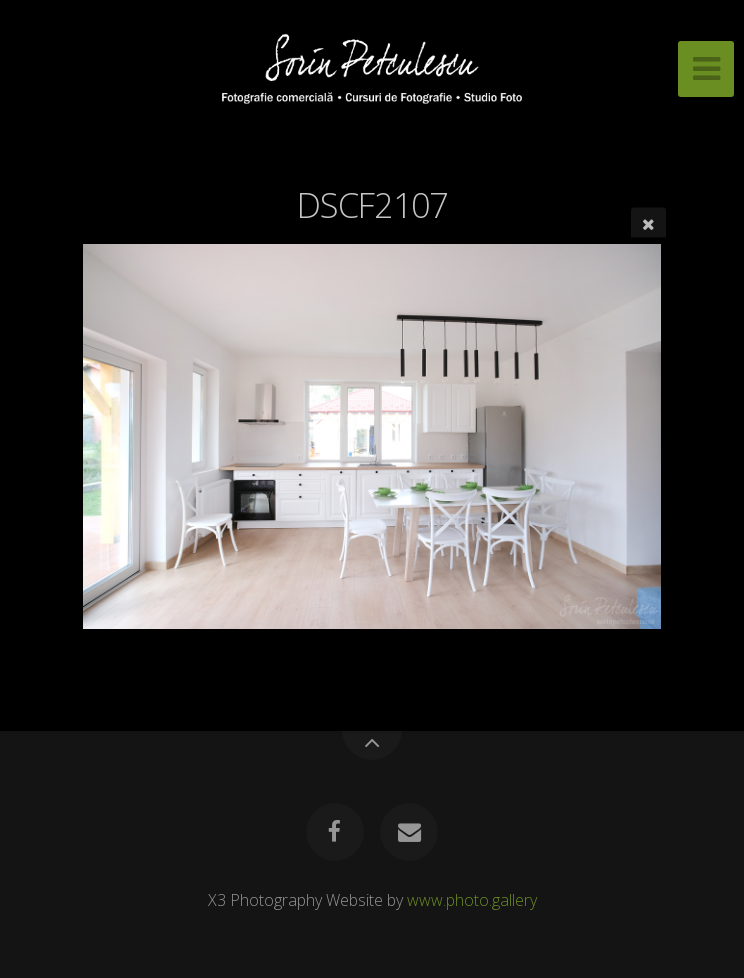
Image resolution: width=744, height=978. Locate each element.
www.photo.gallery (472, 900)
